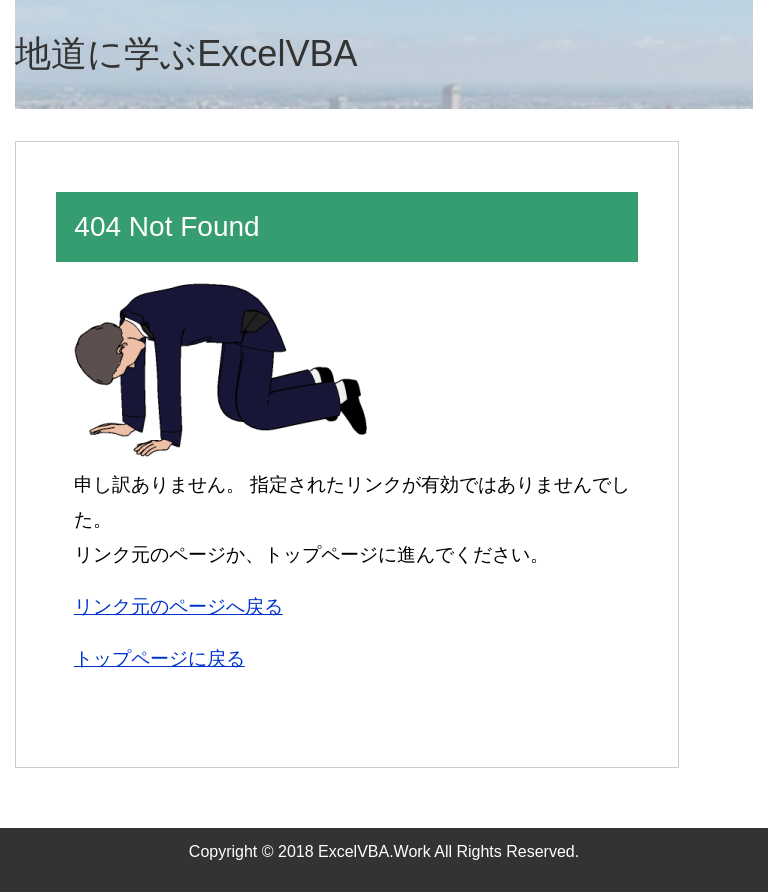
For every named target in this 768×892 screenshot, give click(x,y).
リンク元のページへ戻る (178, 606)
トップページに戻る (159, 658)
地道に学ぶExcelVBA (186, 53)
